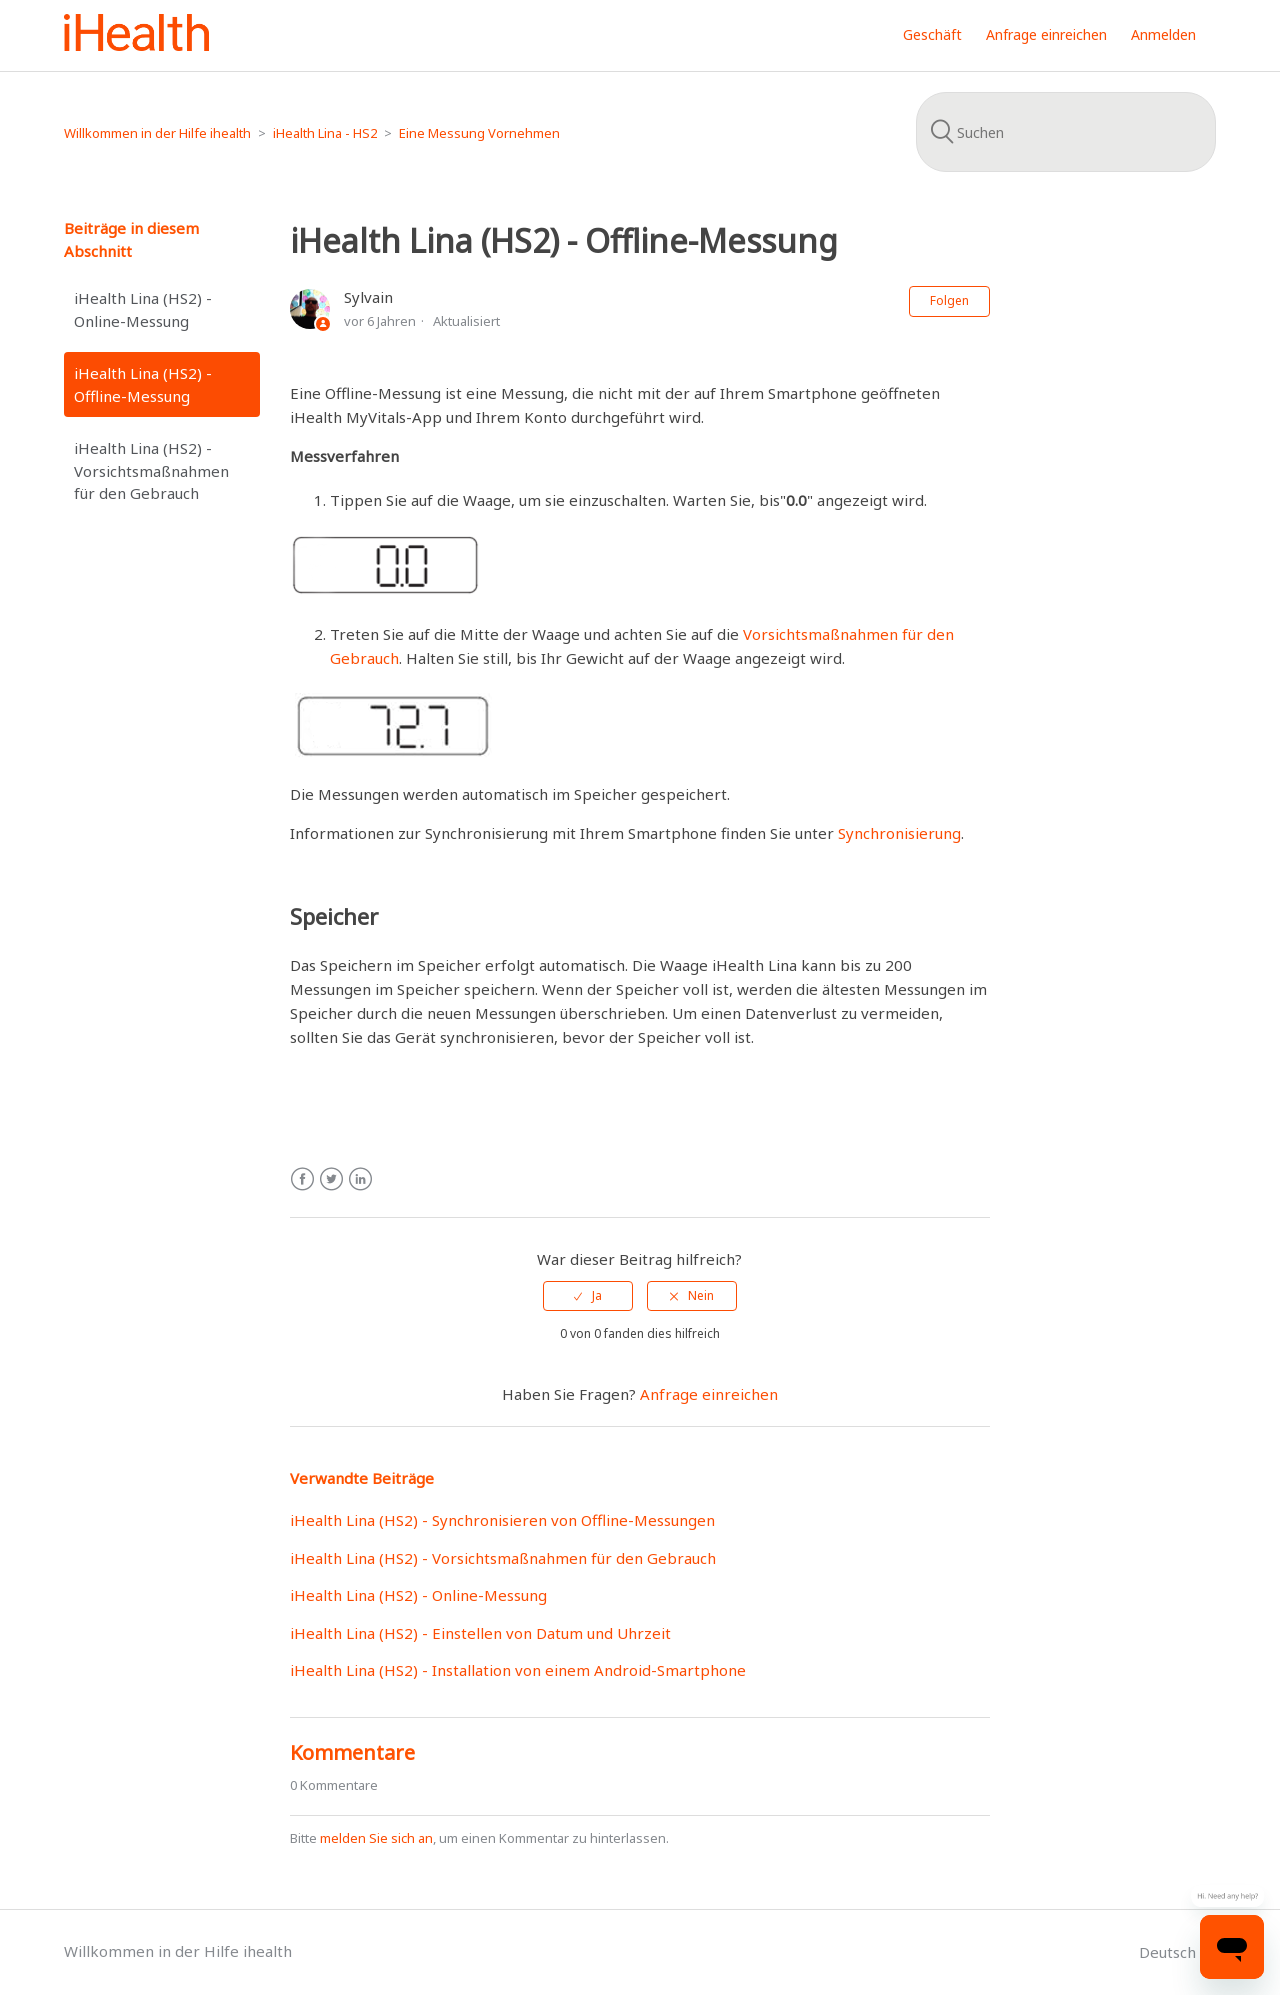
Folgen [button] (949, 300)
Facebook (302, 1179)
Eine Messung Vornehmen (479, 133)
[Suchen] (1066, 132)
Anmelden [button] (1163, 34)
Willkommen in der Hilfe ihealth (157, 133)
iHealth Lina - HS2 (325, 133)
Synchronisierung (899, 833)
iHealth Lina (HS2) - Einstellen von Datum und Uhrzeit (480, 1633)
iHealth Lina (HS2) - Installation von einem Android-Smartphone (518, 1670)
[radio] (588, 1296)
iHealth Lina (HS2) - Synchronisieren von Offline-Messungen (502, 1520)
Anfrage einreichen (1046, 34)
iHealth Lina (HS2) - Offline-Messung (143, 384)
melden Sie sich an (376, 1838)
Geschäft (932, 34)
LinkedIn (360, 1179)
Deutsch (1169, 1952)
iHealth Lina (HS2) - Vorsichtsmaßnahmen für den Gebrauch (151, 470)
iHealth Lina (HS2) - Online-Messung (143, 309)
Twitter (331, 1179)
